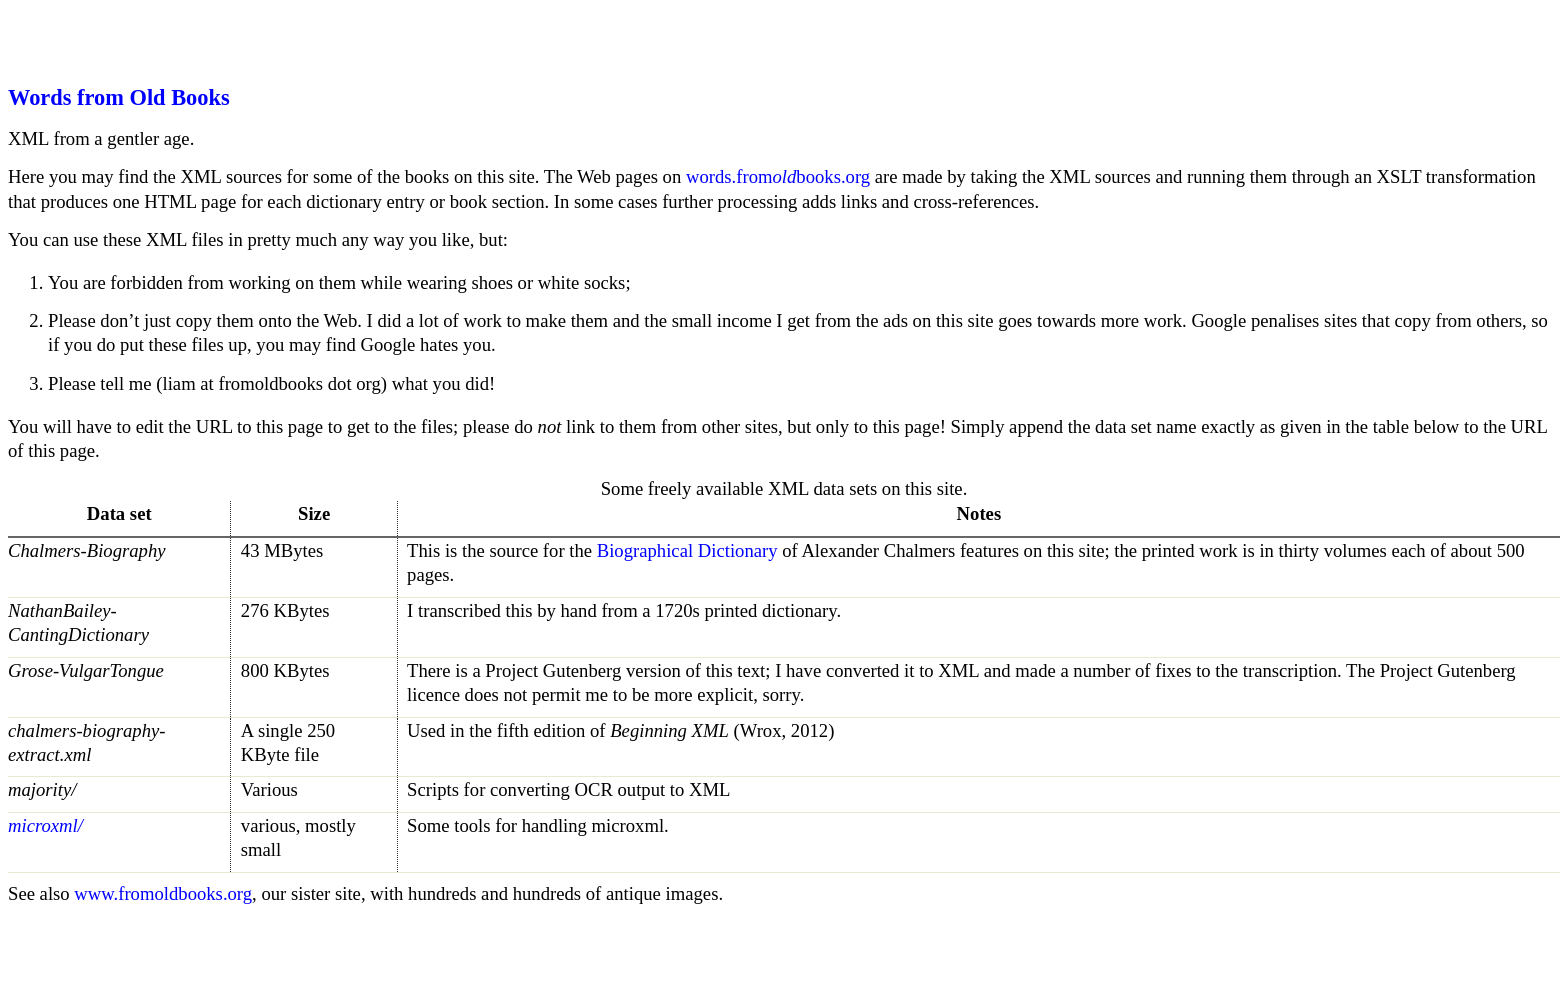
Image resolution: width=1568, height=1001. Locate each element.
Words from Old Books (119, 97)
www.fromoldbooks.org (163, 893)
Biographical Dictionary (687, 550)
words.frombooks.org (778, 176)
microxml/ (45, 825)
